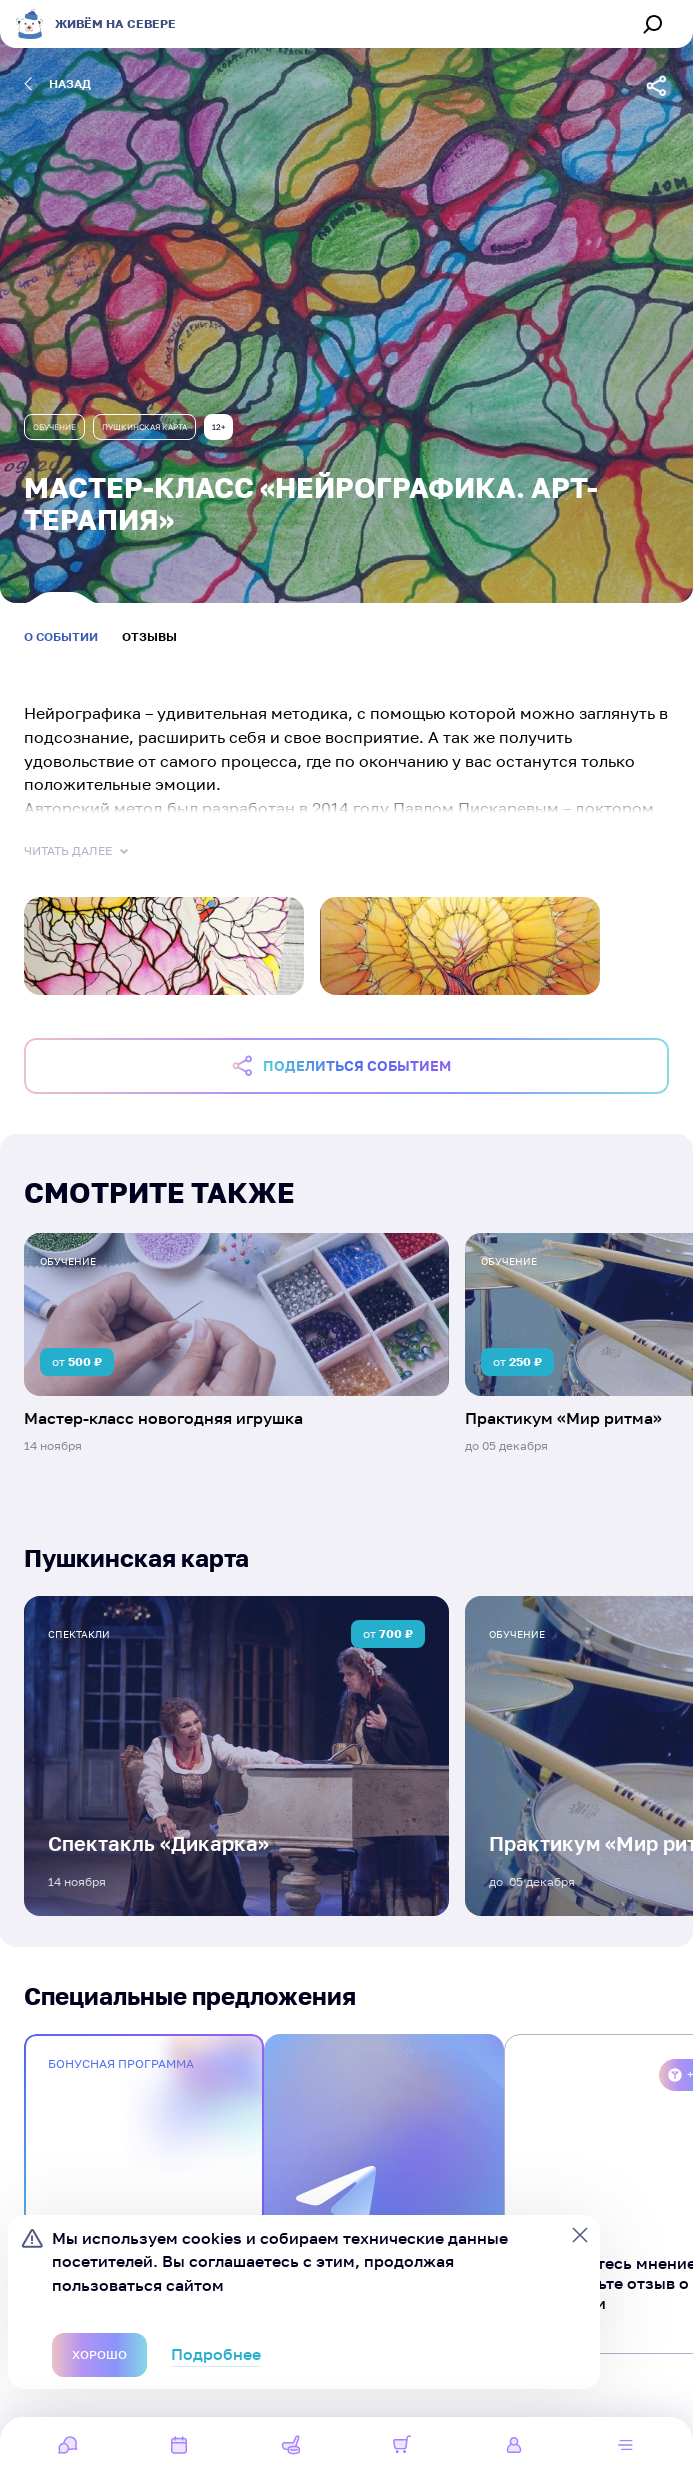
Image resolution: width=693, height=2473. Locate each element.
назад (57, 84)
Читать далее (78, 851)
